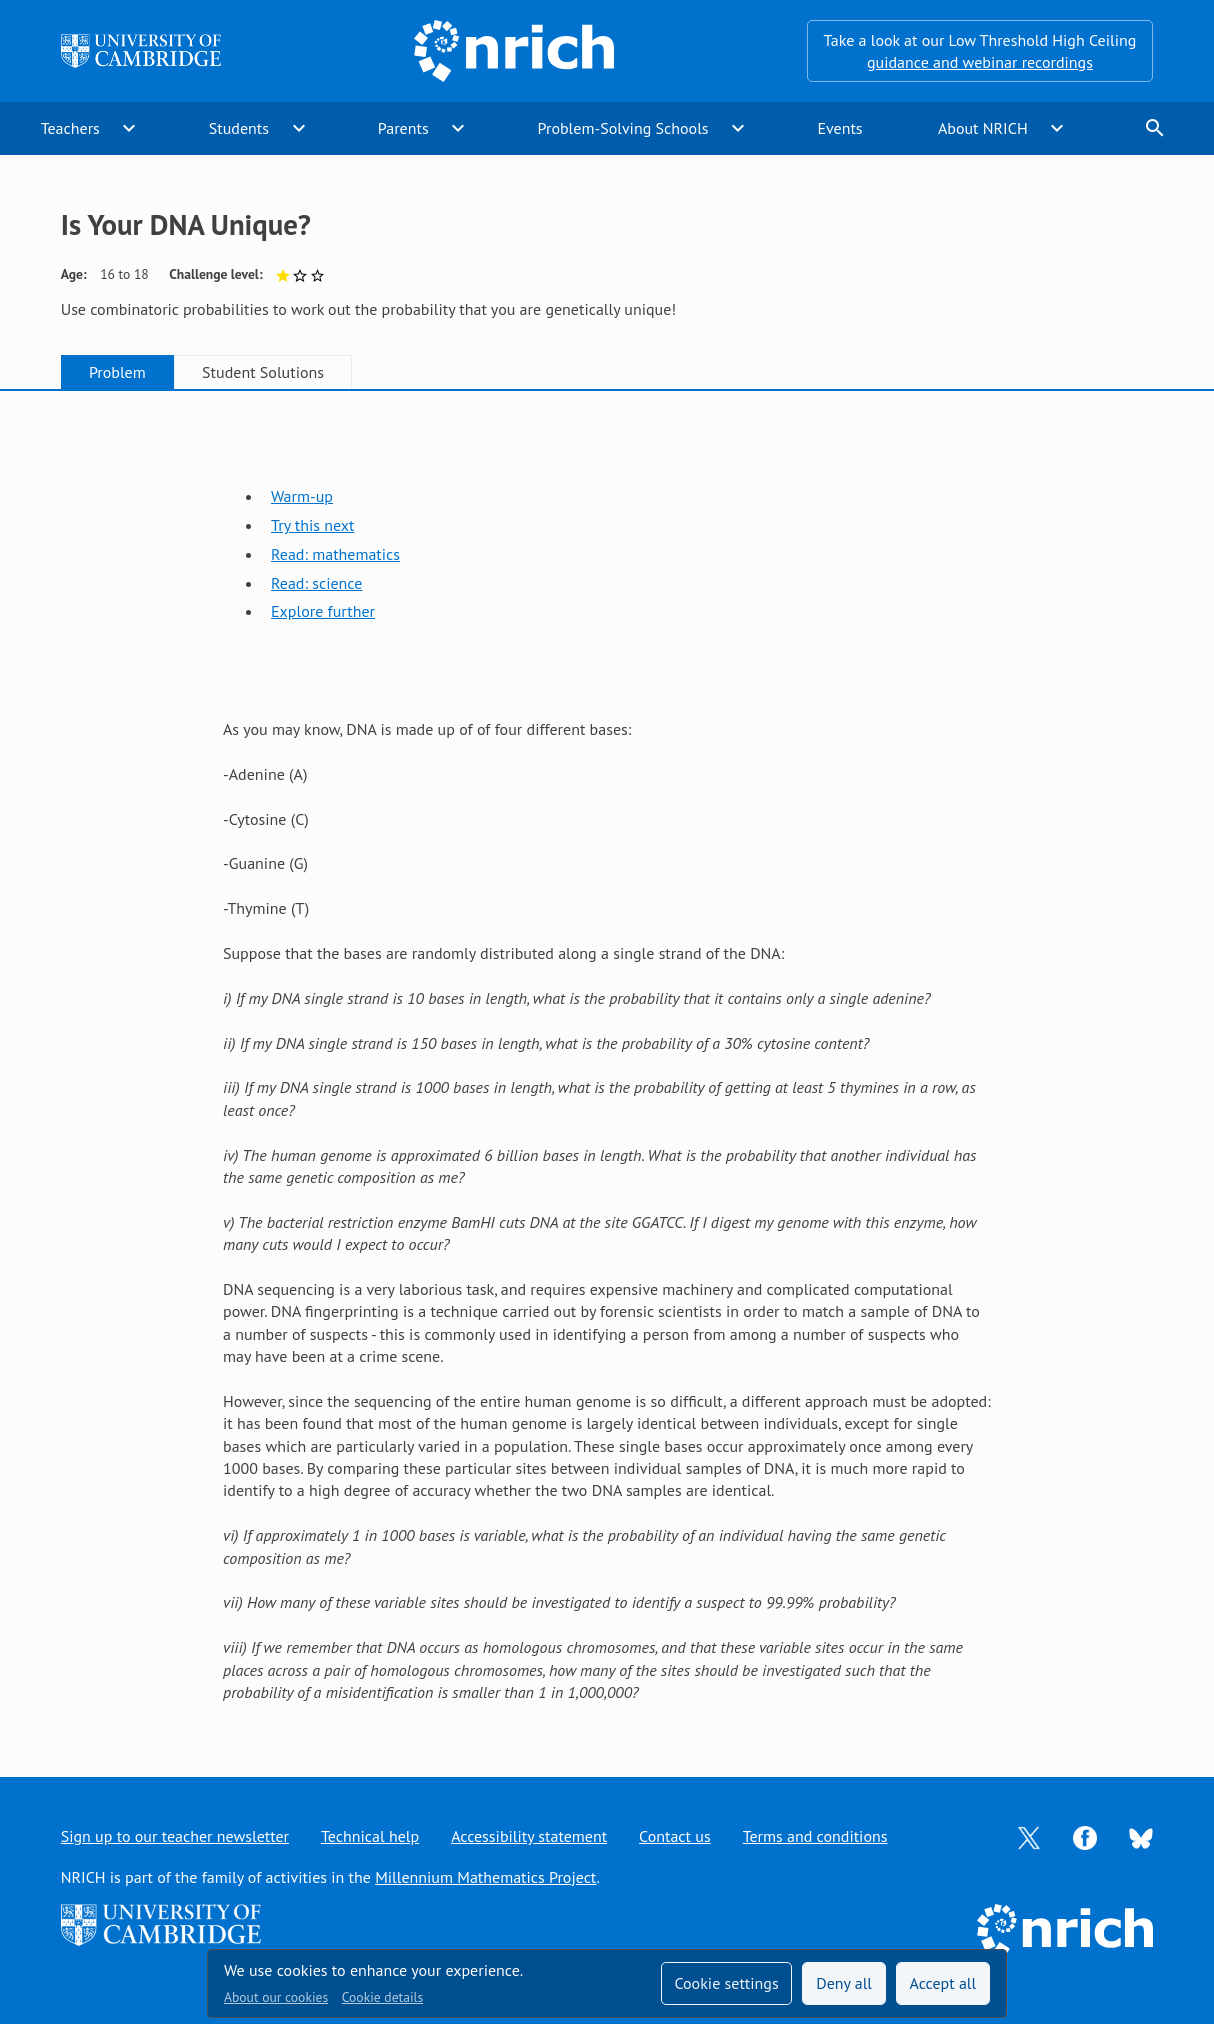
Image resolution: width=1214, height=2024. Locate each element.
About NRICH (983, 128)
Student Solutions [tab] (263, 372)
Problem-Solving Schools (623, 128)
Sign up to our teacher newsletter (175, 1836)
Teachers (70, 128)
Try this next (312, 525)
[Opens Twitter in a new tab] (1029, 1836)
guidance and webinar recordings (980, 62)
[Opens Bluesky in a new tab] (1141, 1837)
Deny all (844, 1983)
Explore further (323, 611)
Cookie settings (726, 1983)
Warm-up (302, 496)
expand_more (129, 128)
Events (839, 128)
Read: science (316, 583)
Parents (403, 128)
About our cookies (276, 1997)
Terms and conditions (815, 1836)
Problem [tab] (117, 372)
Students (239, 128)
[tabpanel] (607, 1064)
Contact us (675, 1836)
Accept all (943, 1983)
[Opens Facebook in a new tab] (1085, 1836)
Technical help (370, 1836)
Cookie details (382, 1997)
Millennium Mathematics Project (485, 1877)
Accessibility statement (529, 1836)
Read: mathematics (335, 554)
